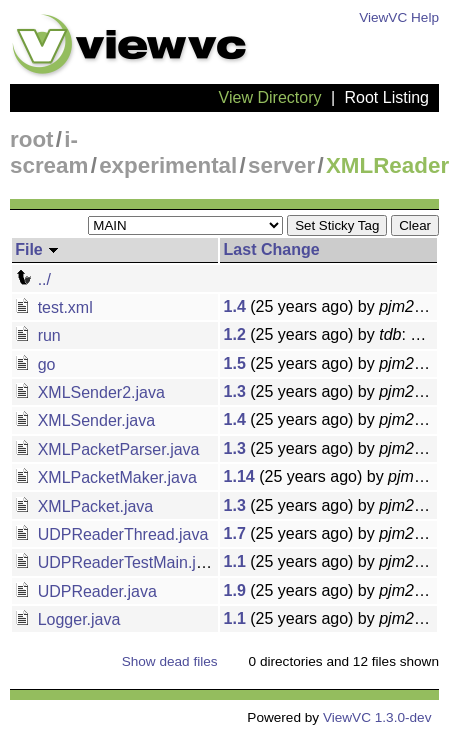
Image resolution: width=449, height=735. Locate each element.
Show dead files (170, 661)
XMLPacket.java (84, 506)
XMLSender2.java (90, 392)
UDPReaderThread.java (111, 534)
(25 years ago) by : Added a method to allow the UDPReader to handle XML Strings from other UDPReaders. (330, 533)
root (32, 139)
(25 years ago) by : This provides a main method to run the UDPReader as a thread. (330, 561)
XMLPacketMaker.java (106, 477)
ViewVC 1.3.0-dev (377, 717)
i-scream (49, 152)
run (38, 335)
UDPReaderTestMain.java (118, 562)
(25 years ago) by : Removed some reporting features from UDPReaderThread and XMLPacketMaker (330, 476)
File (37, 249)
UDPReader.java (86, 591)
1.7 (235, 533)
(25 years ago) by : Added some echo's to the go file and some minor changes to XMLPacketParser (330, 448)
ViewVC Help (399, 17)
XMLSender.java (85, 420)
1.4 (235, 306)
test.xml (54, 307)
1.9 (235, 590)
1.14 (239, 476)
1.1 (235, 561)
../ (33, 279)
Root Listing (387, 97)
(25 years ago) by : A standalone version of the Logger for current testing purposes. (330, 618)
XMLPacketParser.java (107, 449)
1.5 (235, 363)
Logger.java (67, 619)
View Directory (270, 97)
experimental (168, 165)
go (35, 364)
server (281, 165)
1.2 (235, 334)
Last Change (272, 249)
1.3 (235, 391)
